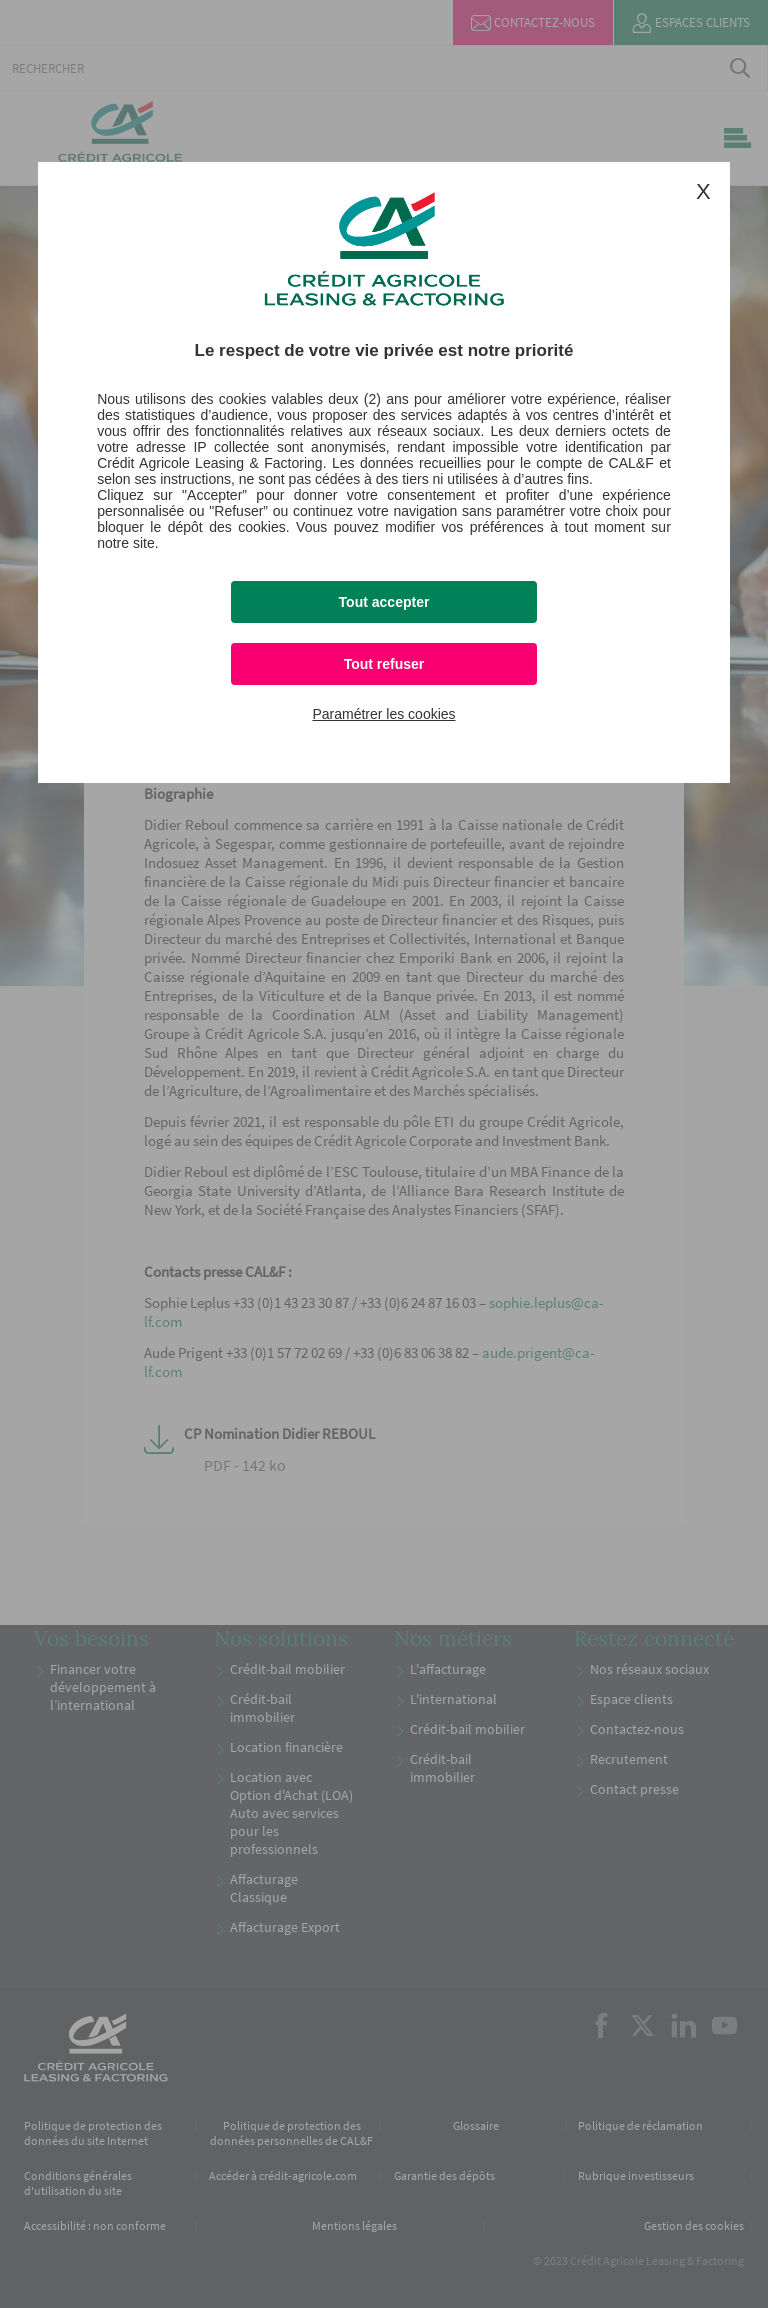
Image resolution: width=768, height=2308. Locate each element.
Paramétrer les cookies (383, 714)
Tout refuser (384, 664)
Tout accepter (384, 602)
